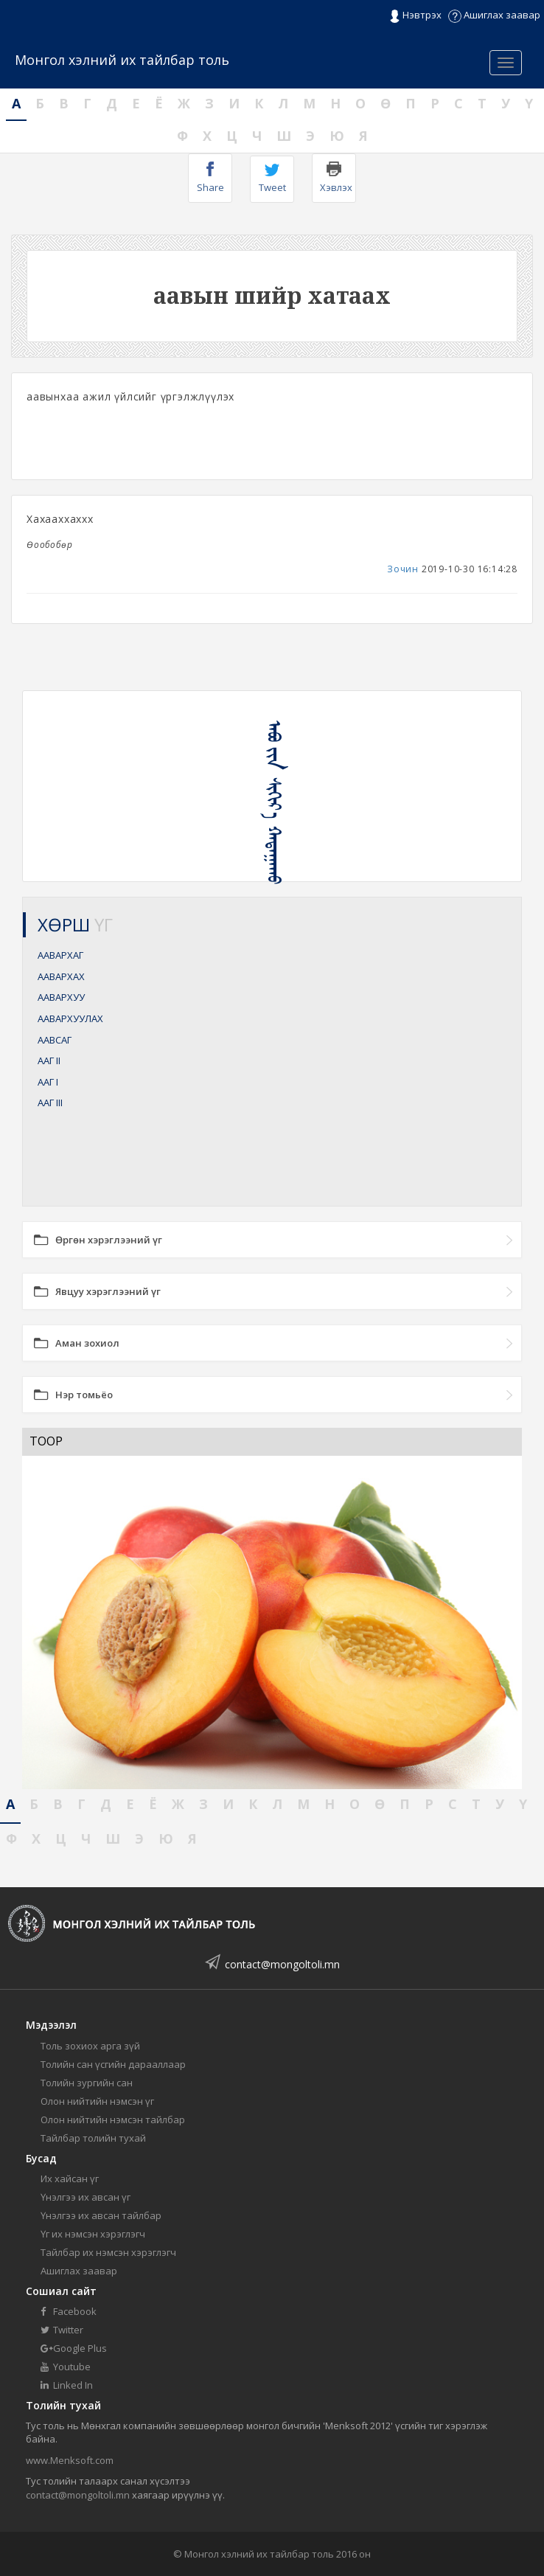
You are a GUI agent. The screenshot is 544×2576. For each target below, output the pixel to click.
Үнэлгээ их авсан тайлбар (101, 2215)
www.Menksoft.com (70, 2460)
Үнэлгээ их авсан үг (85, 2197)
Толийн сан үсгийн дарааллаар (113, 2064)
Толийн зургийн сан (87, 2082)
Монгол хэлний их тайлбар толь (122, 60)
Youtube (66, 2366)
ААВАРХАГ (60, 955)
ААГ (49, 1060)
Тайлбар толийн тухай (93, 2138)
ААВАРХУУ (61, 997)
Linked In (67, 2385)
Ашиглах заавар (494, 14)
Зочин (403, 569)
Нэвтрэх (415, 15)
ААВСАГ (55, 1039)
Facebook (69, 2311)
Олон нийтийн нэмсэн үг (97, 2101)
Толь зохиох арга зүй (90, 2045)
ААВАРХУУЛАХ (70, 1018)
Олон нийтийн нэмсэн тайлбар (113, 2119)
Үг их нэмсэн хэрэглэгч (93, 2233)
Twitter (62, 2329)
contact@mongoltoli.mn (282, 1964)
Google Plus (74, 2348)
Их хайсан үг (70, 2178)
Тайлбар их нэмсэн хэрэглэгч (108, 2252)
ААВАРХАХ (61, 976)
